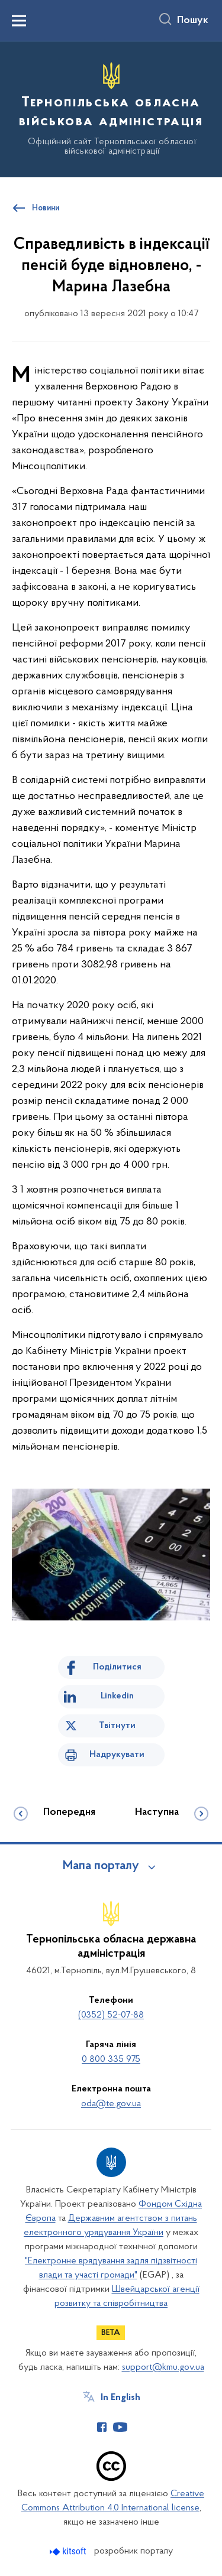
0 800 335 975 (111, 2059)
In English (120, 2397)
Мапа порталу (101, 1866)
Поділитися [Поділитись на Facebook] (117, 1667)
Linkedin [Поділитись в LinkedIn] (117, 1696)
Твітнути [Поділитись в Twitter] (117, 1725)
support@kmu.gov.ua (163, 2367)
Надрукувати (116, 1754)
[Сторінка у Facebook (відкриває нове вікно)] (102, 2427)
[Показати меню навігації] (19, 21)
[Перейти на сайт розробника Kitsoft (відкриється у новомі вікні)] (69, 2551)
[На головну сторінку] (111, 107)
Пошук (192, 20)
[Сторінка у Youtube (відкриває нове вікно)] (120, 2427)
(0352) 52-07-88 (111, 2015)
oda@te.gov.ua (111, 2104)
